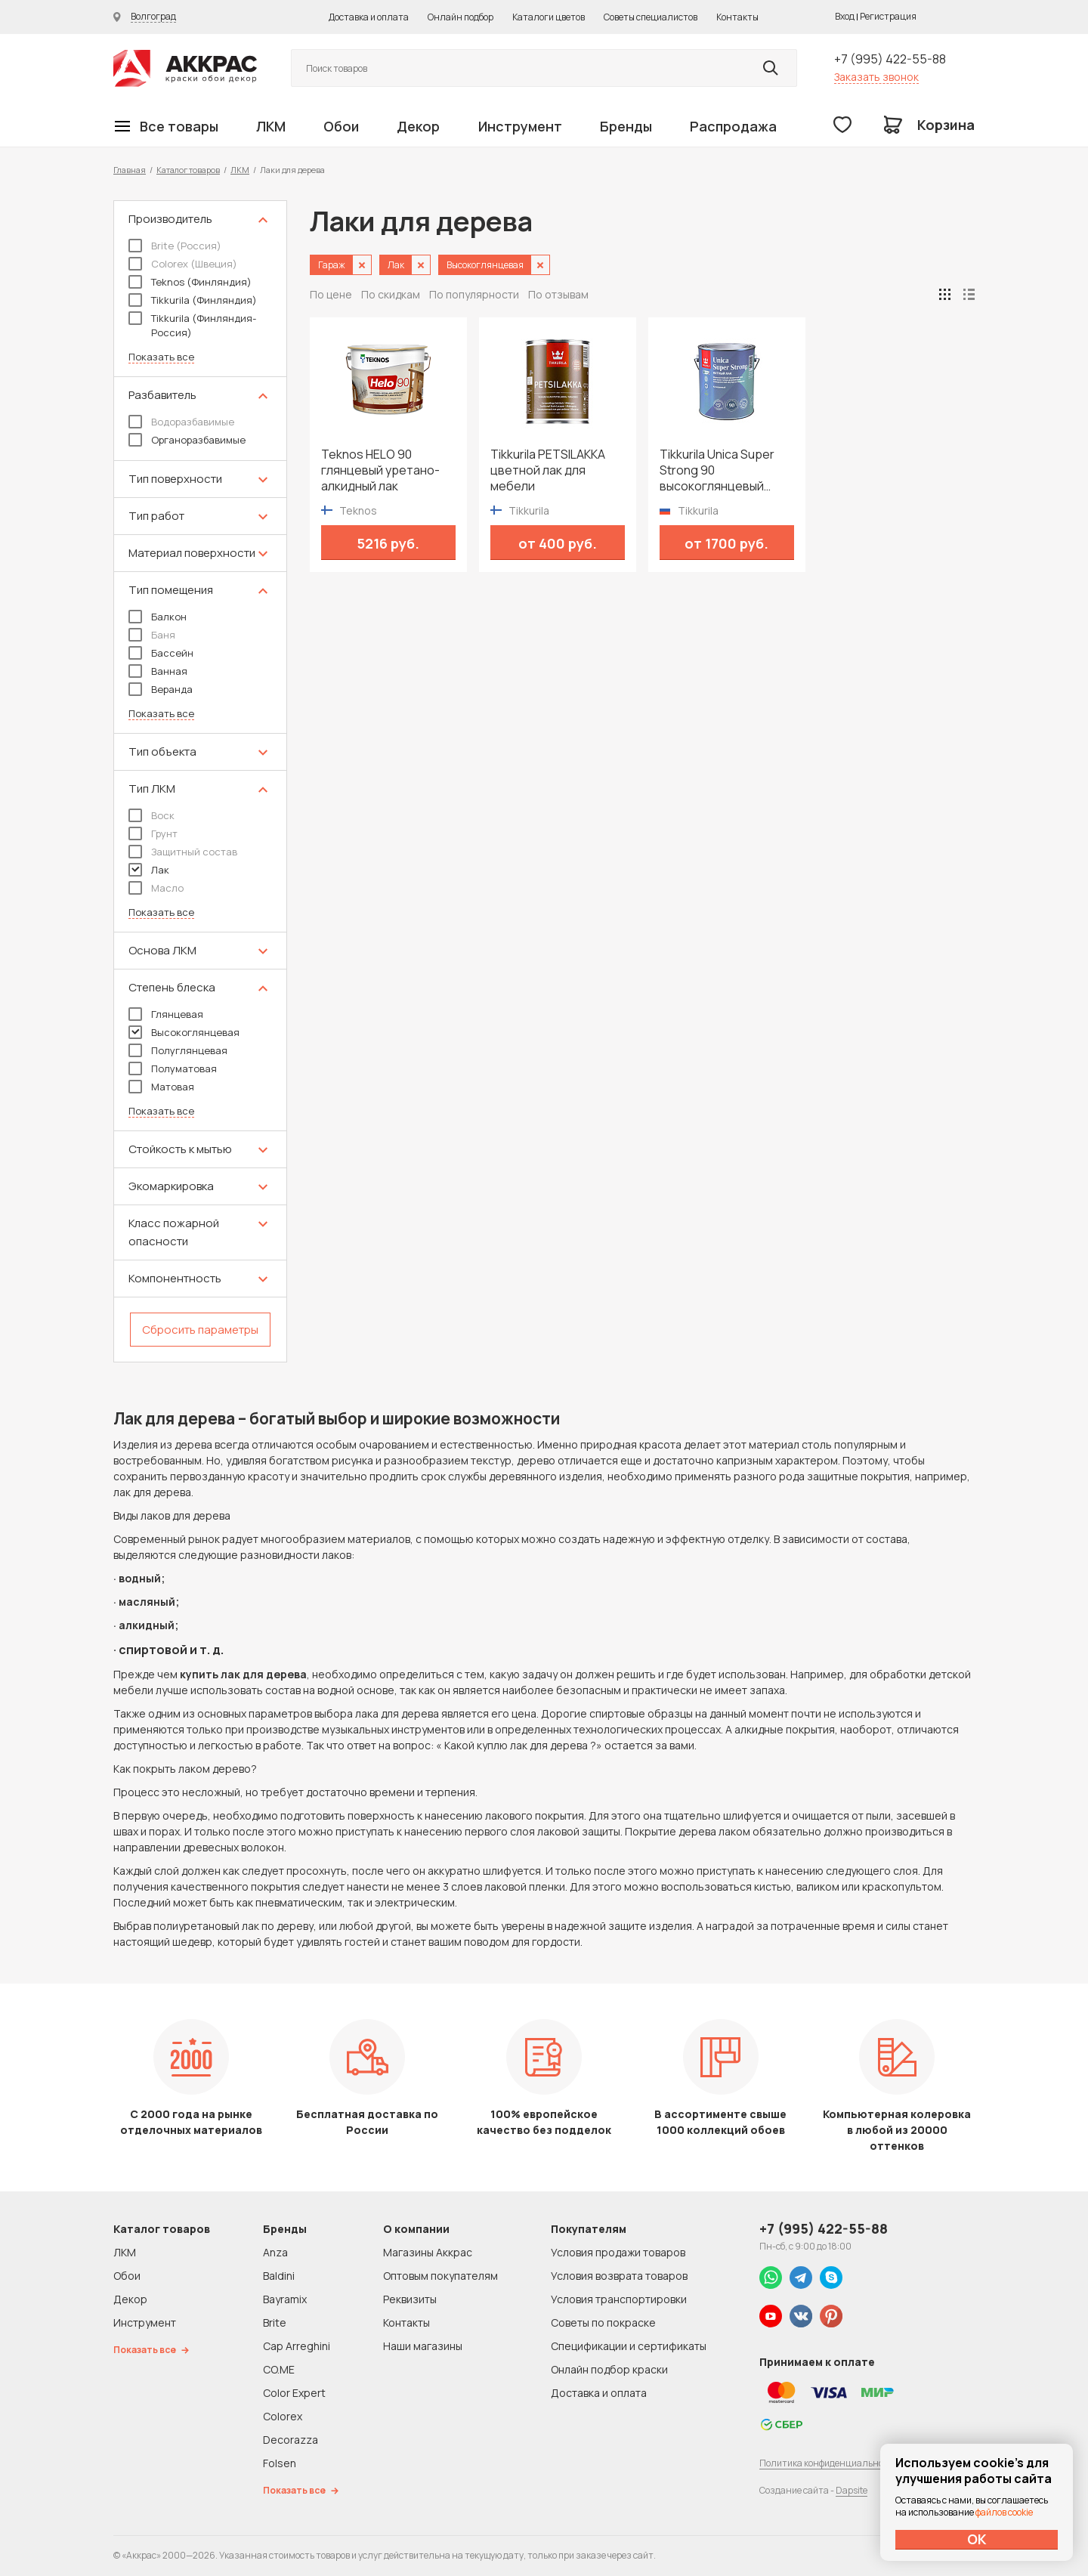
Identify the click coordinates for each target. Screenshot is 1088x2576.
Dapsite (851, 2490)
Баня (151, 635)
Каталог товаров (188, 169)
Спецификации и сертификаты (628, 2346)
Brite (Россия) (174, 245)
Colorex (282, 2416)
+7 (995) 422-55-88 (890, 59)
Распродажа (733, 126)
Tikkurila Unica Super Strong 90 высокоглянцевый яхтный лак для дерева (726, 470)
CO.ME (279, 2369)
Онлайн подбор (460, 17)
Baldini (279, 2275)
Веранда (160, 689)
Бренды (626, 126)
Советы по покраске (603, 2322)
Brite (274, 2322)
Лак (148, 870)
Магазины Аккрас (427, 2252)
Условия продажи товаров (618, 2252)
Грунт (153, 833)
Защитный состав (182, 851)
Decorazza (290, 2439)
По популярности (474, 294)
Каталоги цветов (548, 17)
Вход (845, 16)
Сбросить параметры (200, 1329)
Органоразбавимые (187, 440)
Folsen (279, 2463)
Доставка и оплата (369, 17)
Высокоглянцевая (184, 1032)
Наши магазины (422, 2346)
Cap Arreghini (296, 2346)
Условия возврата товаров (619, 2275)
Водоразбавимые (181, 421)
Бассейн (160, 653)
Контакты (737, 17)
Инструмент (520, 126)
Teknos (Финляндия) (190, 282)
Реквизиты (410, 2299)
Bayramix (285, 2299)
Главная (129, 169)
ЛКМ (271, 126)
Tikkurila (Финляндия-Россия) (192, 325)
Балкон (157, 616)
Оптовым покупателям (440, 2275)
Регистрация (888, 16)
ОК (977, 2539)
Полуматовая (172, 1068)
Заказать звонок (876, 77)
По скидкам (390, 294)
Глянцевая (165, 1014)
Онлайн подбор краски (609, 2369)
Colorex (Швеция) (182, 264)
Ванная (157, 671)
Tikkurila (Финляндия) (192, 300)
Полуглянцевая (177, 1050)
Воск (151, 815)
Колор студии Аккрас (185, 68)
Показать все (161, 357)
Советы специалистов (650, 17)
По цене (331, 294)
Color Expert (294, 2393)
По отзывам (558, 294)
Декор (418, 126)
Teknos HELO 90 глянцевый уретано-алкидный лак (380, 470)
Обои (341, 126)
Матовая (161, 1086)
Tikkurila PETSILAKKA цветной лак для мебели (547, 470)
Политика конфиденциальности (828, 2463)
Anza (275, 2252)
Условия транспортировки (619, 2299)
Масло (156, 888)
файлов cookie (1004, 2512)
